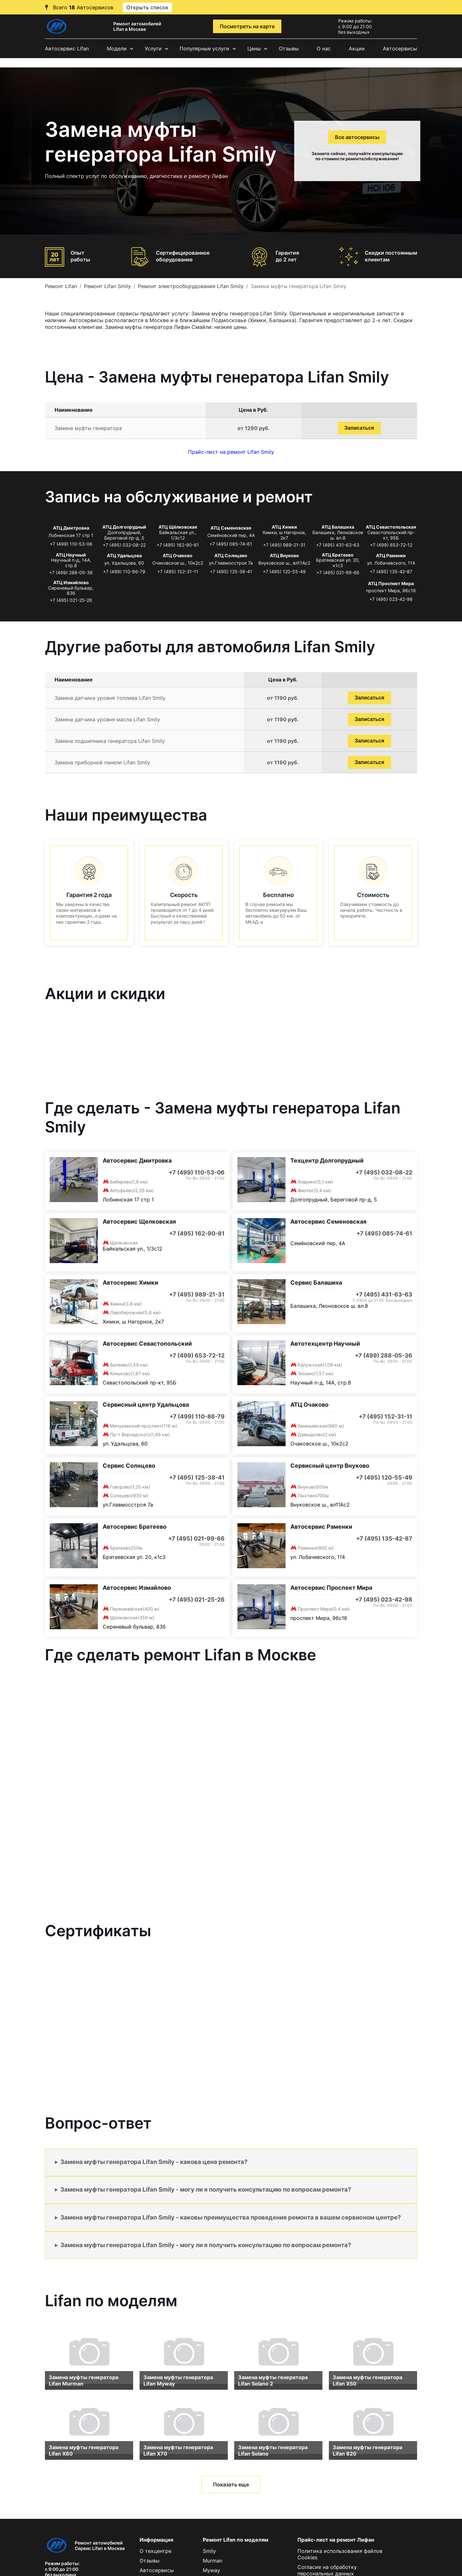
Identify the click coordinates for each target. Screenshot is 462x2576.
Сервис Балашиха (316, 1282)
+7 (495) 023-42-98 (391, 599)
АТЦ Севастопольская (391, 527)
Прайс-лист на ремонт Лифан (335, 2539)
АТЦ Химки (284, 527)
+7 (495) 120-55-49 (284, 571)
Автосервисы (400, 48)
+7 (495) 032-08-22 (124, 545)
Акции (357, 48)
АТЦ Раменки (391, 555)
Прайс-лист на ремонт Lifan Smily (231, 452)
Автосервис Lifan (67, 48)
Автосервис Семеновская (328, 1221)
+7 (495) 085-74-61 (231, 544)
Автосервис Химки (130, 1282)
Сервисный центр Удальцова (146, 1404)
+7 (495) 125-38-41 (231, 571)
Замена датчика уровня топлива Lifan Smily (110, 698)
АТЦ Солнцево (230, 555)
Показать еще (231, 2484)
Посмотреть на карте (247, 26)
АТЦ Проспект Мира (391, 583)
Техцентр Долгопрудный (327, 1160)
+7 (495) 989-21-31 (284, 545)
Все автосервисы (357, 137)
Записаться (359, 428)
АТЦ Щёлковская (177, 527)
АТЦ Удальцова (124, 555)
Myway (211, 2570)
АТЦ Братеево (338, 555)
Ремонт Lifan (61, 286)
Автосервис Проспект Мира (331, 1587)
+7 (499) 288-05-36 (71, 572)
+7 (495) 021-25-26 (71, 600)
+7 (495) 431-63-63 (337, 545)
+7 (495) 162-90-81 (178, 545)
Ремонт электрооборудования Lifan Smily (191, 286)
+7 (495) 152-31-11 (177, 571)
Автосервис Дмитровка (137, 1160)
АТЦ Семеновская (230, 528)
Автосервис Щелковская (139, 1221)
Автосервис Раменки (321, 1526)
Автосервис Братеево (135, 1526)
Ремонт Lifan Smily (107, 286)
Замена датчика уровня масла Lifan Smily (107, 719)
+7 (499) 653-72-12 (391, 545)
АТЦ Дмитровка (71, 528)
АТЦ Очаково (178, 555)
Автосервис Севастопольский (147, 1343)
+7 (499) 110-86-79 (124, 571)
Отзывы (289, 48)
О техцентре (155, 2551)
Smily (209, 2551)
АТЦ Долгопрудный (124, 527)
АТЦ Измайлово (71, 582)
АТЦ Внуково (284, 555)
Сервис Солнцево (129, 1465)
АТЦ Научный (71, 555)
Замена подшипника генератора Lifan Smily (110, 741)
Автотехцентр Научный (325, 1343)
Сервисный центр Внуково (329, 1465)
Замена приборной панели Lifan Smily (102, 762)
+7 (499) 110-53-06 (71, 544)
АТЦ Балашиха (337, 527)
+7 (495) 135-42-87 (391, 571)
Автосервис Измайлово (137, 1587)
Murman (212, 2560)
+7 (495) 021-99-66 (337, 572)
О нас (324, 48)
